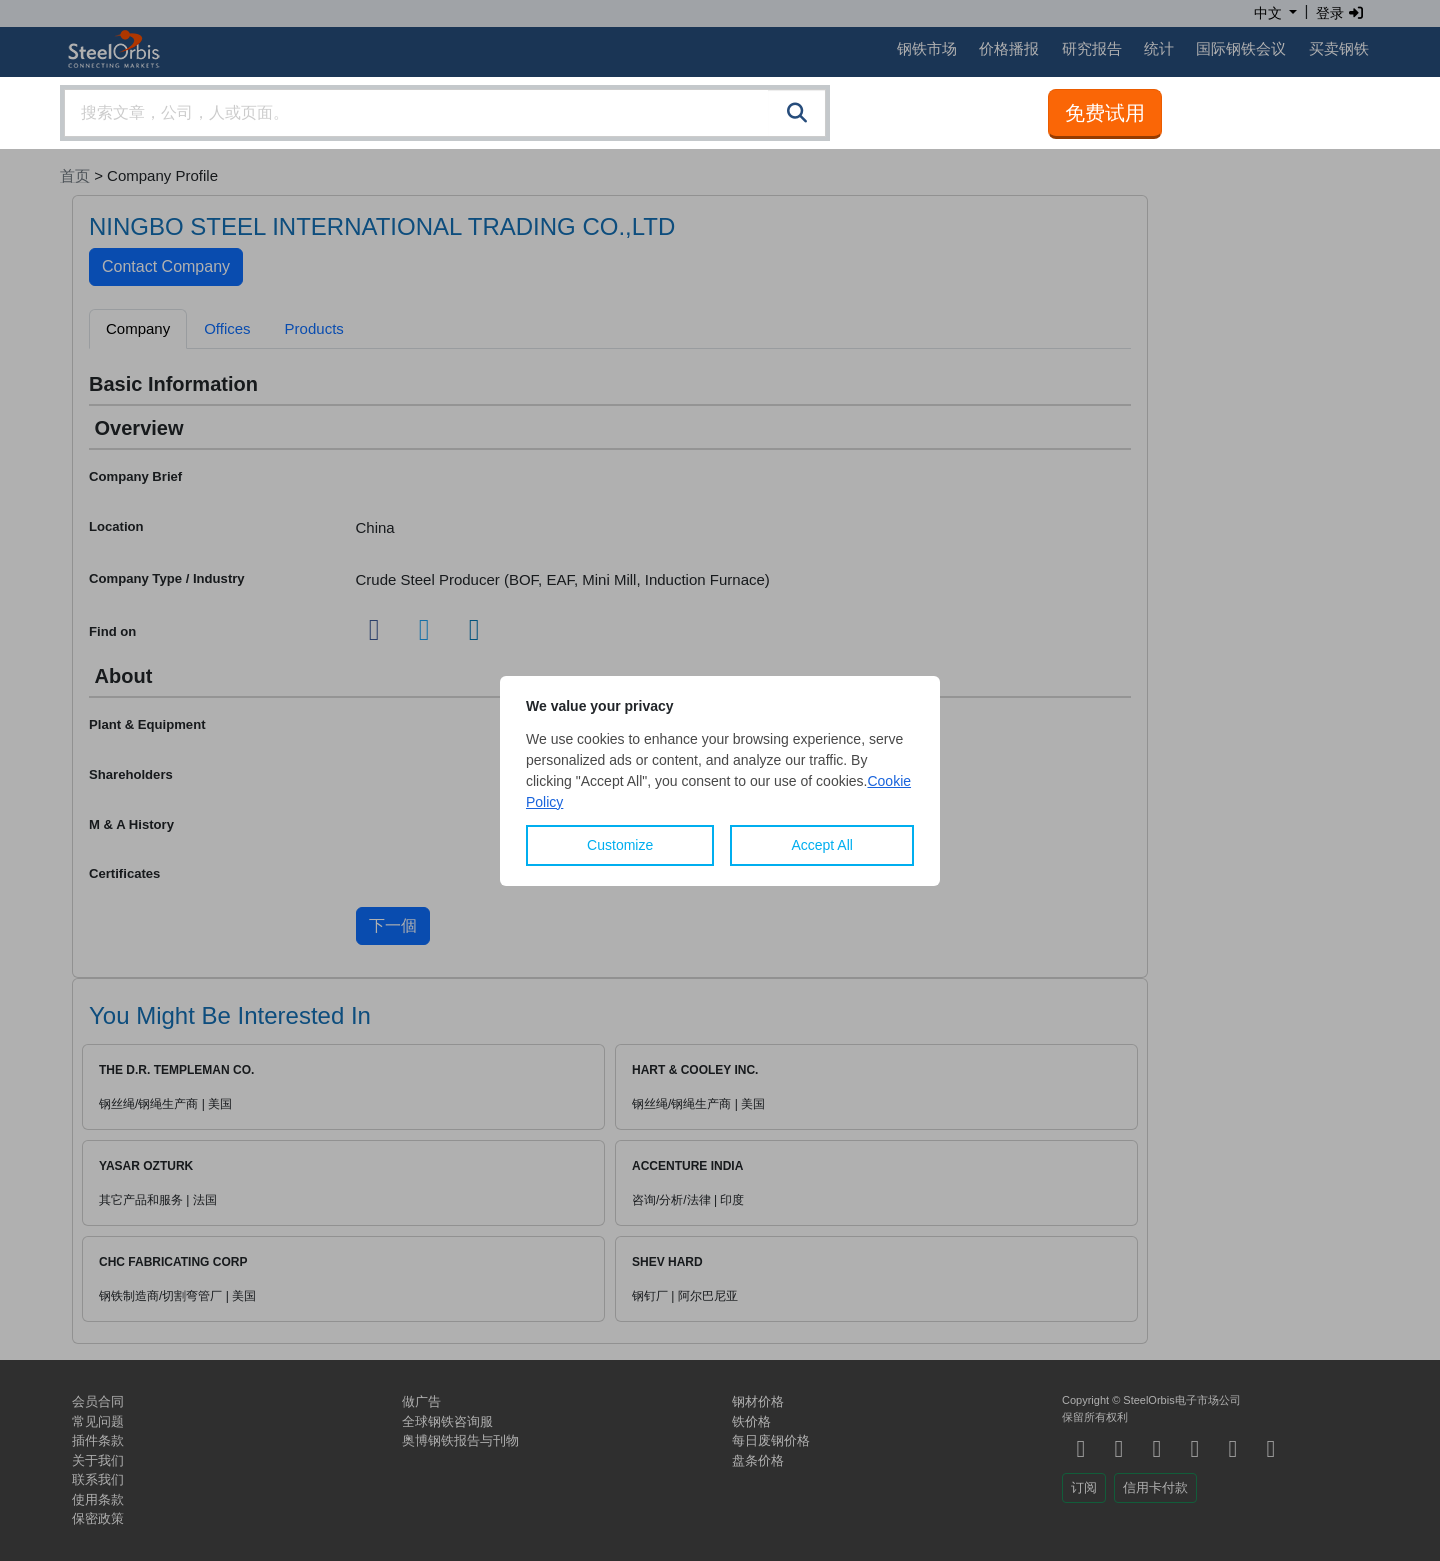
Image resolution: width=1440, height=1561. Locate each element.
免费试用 (1105, 113)
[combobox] (445, 113)
